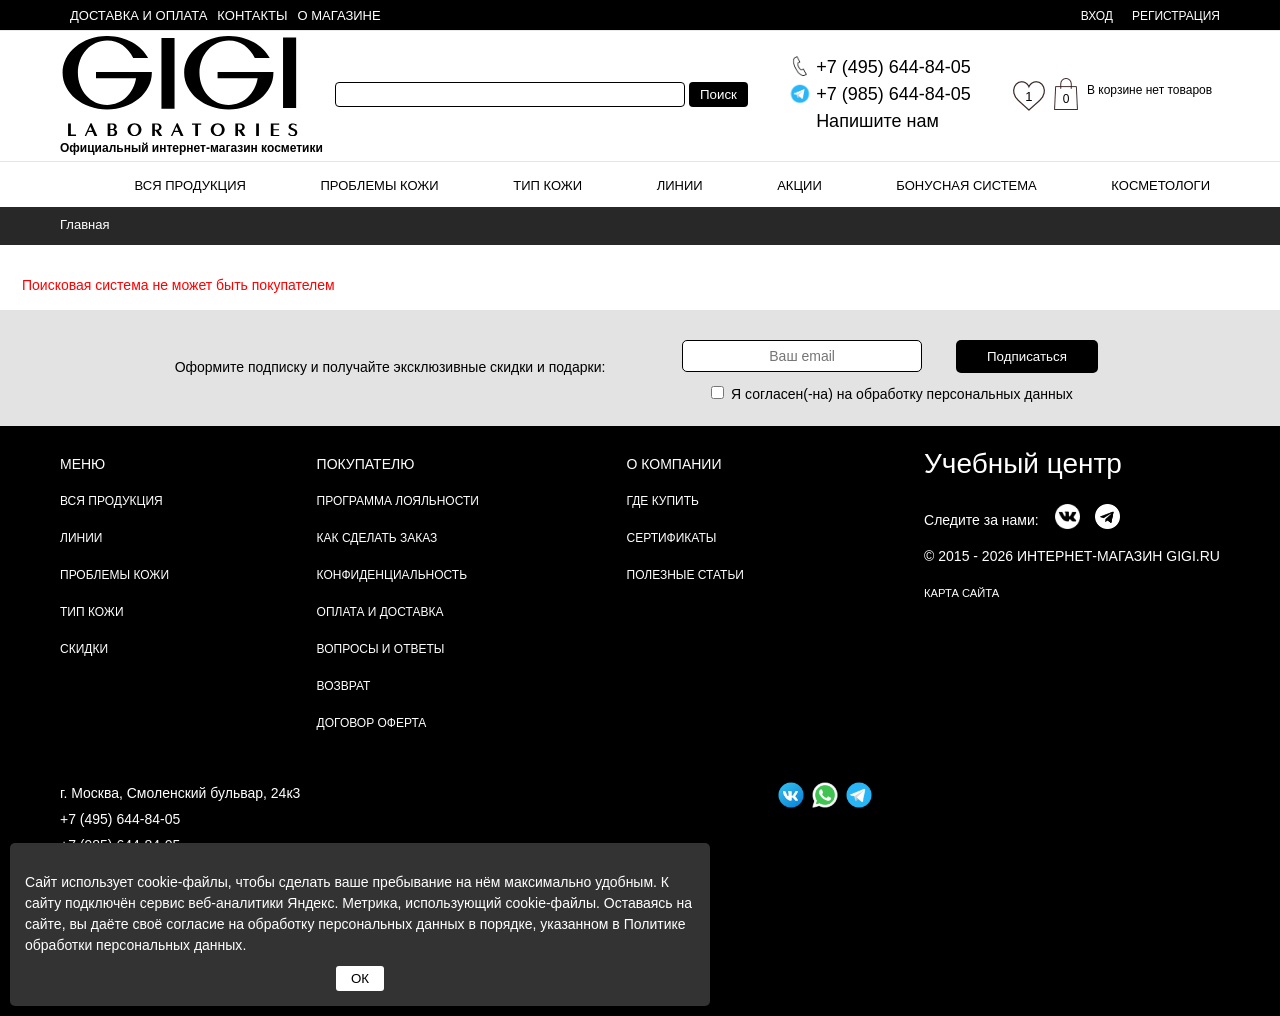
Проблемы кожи (380, 185)
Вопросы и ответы (381, 649)
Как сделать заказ (377, 538)
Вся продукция (190, 185)
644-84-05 (893, 67)
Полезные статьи (685, 575)
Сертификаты (672, 538)
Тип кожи (547, 185)
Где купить (663, 501)
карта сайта (961, 593)
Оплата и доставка (380, 612)
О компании (674, 464)
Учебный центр (1023, 463)
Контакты (252, 15)
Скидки (84, 649)
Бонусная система (966, 185)
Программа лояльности (398, 501)
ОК (360, 978)
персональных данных (1000, 394)
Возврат (344, 686)
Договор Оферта (372, 723)
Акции (799, 185)
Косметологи (1160, 185)
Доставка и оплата (138, 15)
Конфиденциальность (392, 575)
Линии (680, 185)
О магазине (339, 15)
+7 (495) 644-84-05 (120, 819)
